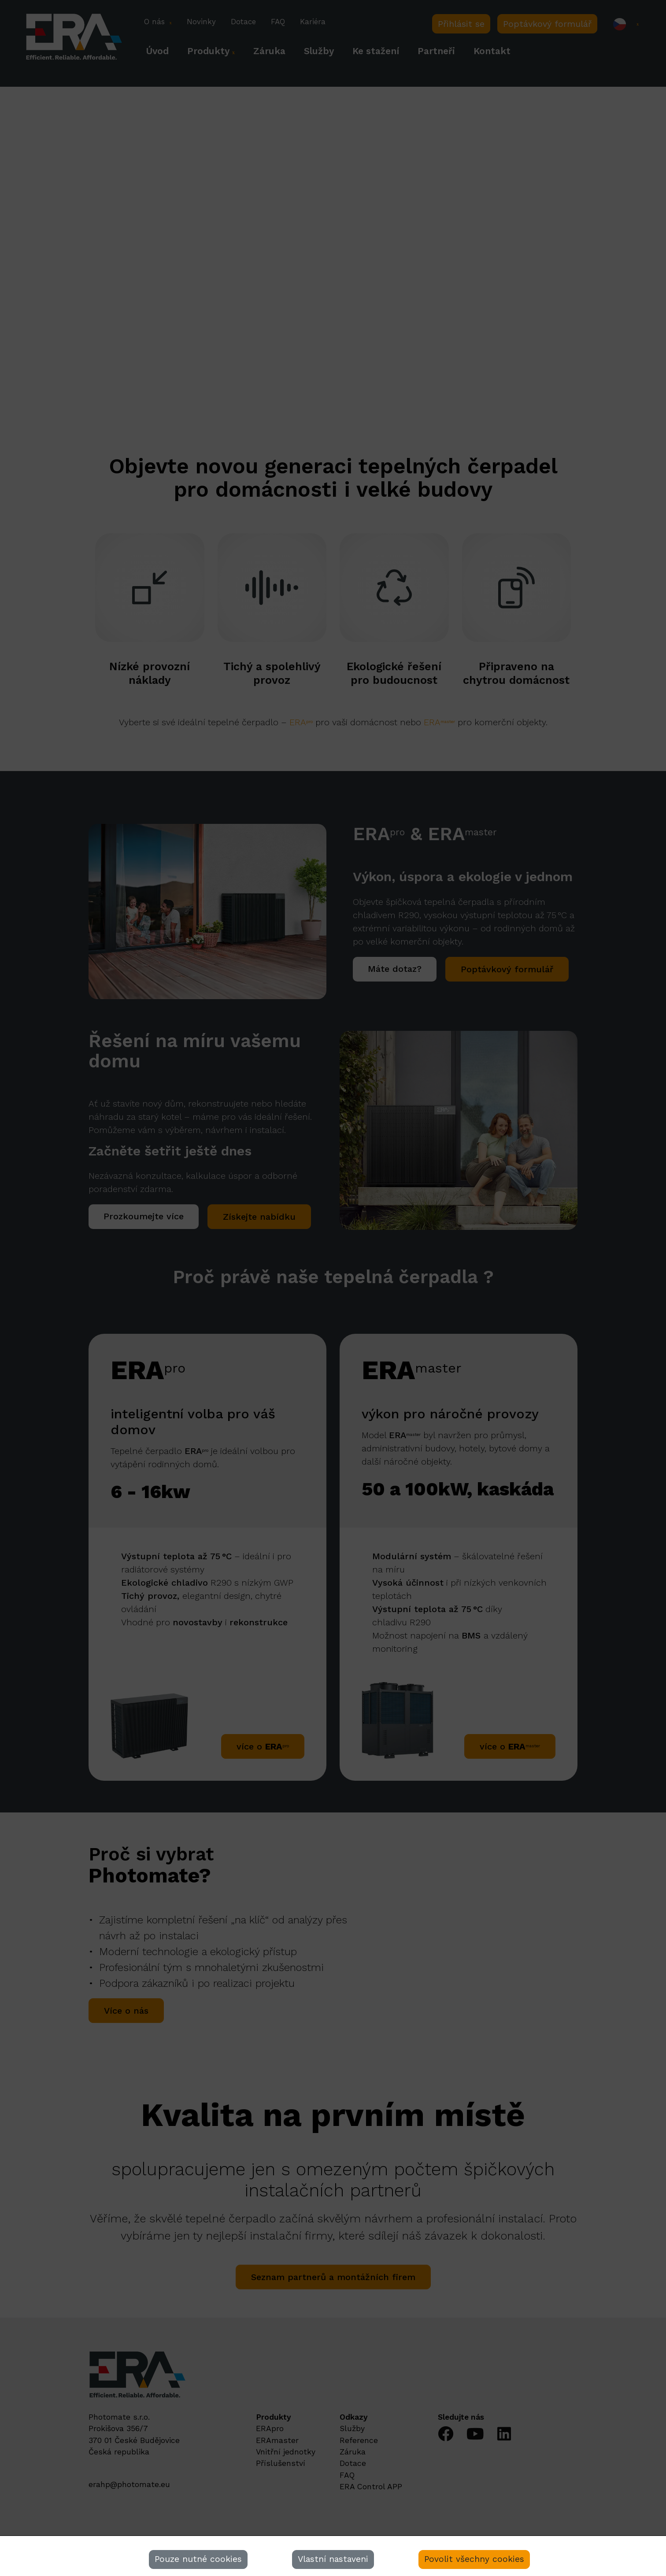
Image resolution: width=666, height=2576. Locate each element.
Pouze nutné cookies (198, 2559)
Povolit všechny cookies (474, 2559)
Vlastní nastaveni (333, 2559)
